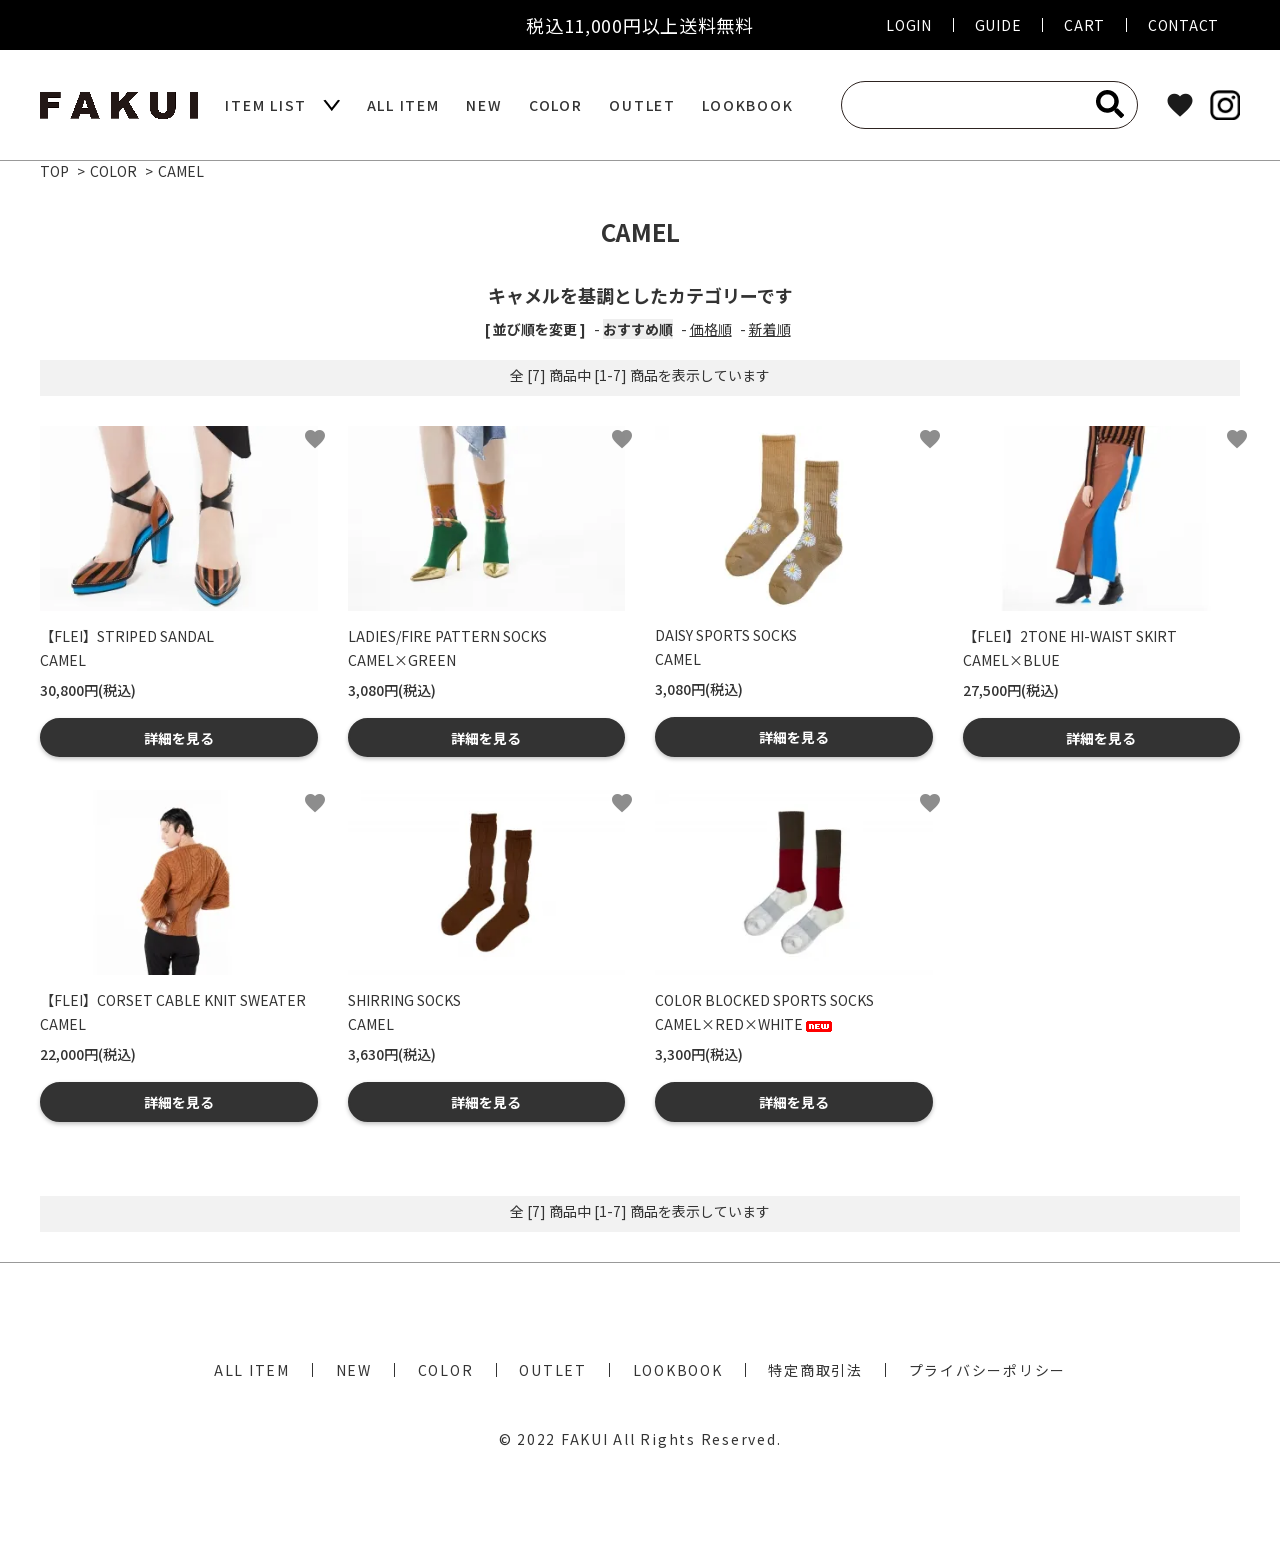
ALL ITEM (403, 105)
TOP (54, 171)
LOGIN (909, 25)
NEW (484, 105)
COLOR (556, 105)
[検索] (1110, 104)
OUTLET (642, 105)
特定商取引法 (815, 1370)
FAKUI (585, 1439)
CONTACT (1183, 25)
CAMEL (181, 171)
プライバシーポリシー (988, 1370)
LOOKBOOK (747, 105)
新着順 (770, 329)
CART (1084, 25)
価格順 (711, 329)
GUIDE (998, 25)
